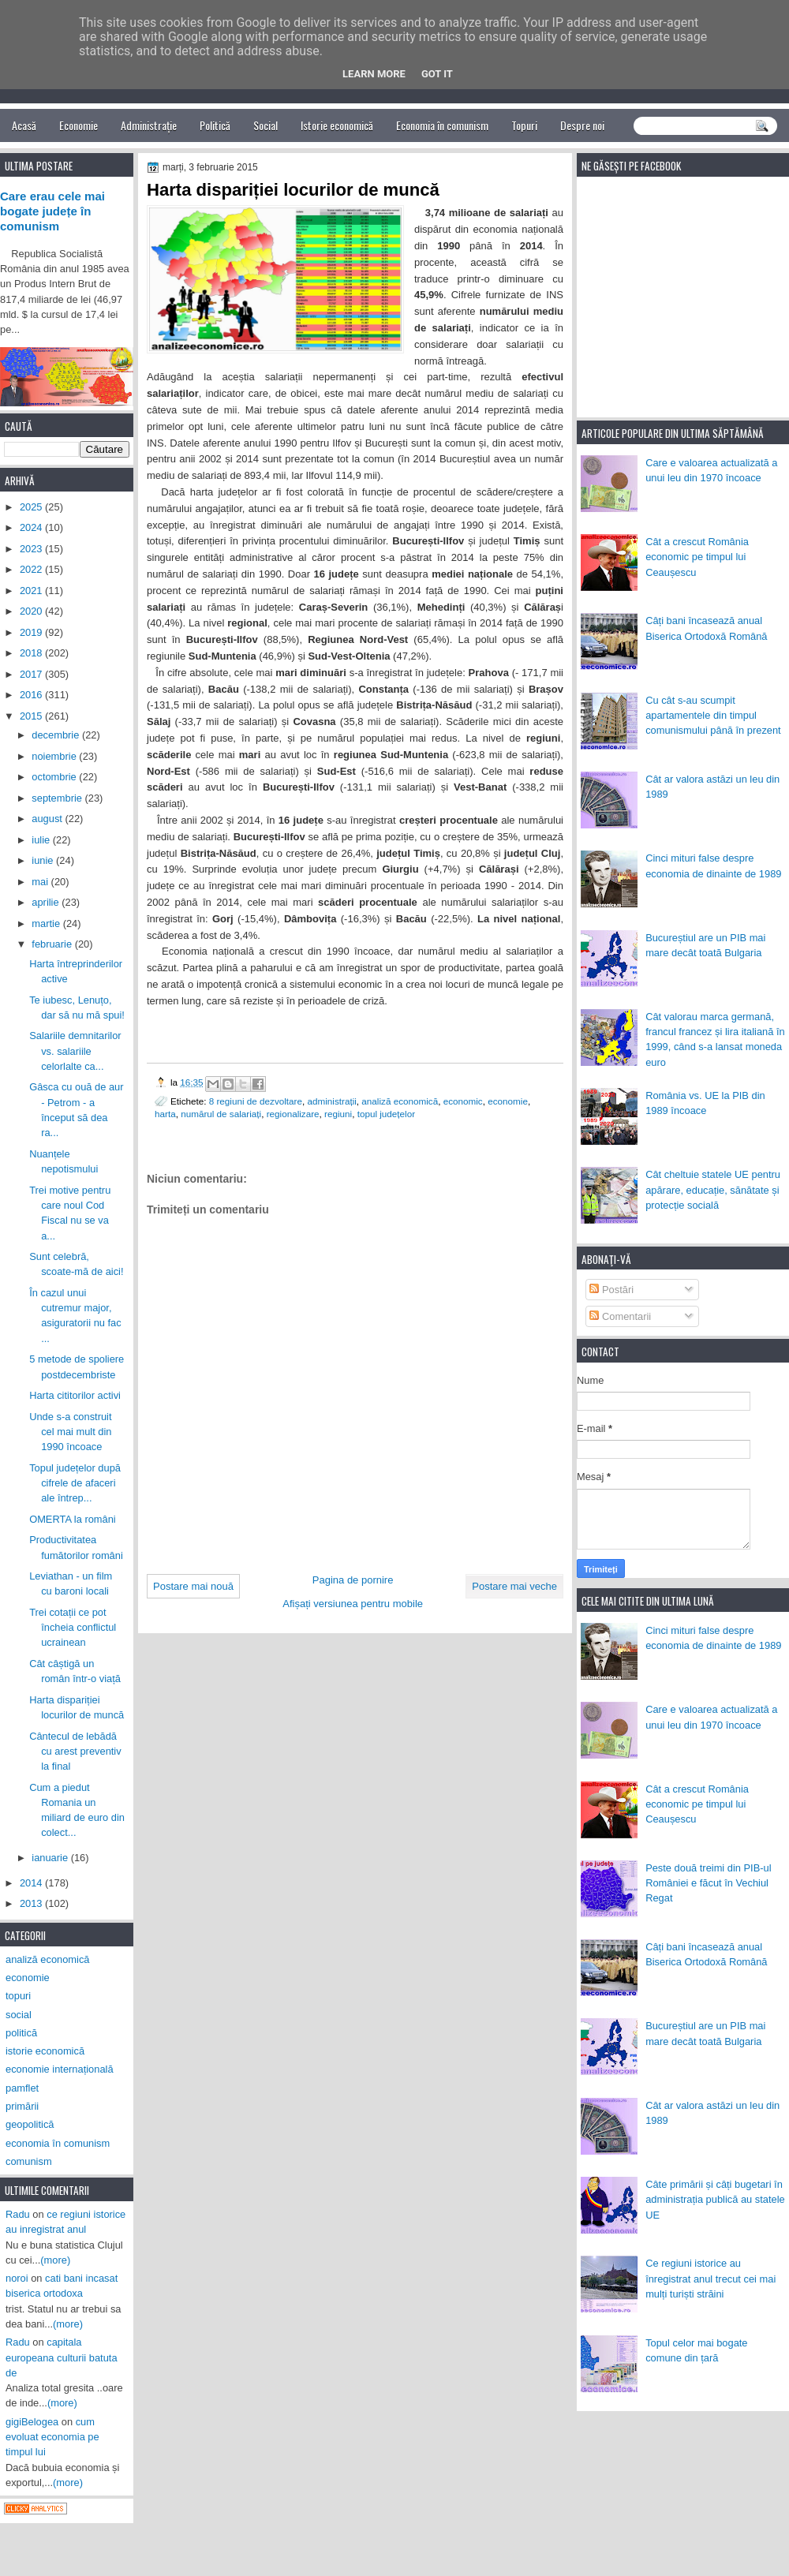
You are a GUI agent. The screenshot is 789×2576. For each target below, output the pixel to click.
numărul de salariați (221, 1114)
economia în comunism (58, 2143)
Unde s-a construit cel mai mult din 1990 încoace (70, 1432)
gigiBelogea (32, 2422)
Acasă (24, 125)
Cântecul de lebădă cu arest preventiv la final (75, 1751)
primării (22, 2106)
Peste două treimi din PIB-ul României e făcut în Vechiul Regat (708, 1883)
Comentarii (620, 1316)
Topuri (524, 125)
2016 (32, 695)
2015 (32, 716)
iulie (42, 840)
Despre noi (582, 125)
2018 (32, 653)
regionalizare (293, 1114)
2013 (32, 1903)
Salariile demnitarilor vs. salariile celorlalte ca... (75, 1051)
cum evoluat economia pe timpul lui (52, 2437)
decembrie (57, 735)
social (19, 2015)
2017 (32, 674)
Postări (611, 1289)
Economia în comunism (442, 125)
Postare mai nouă (193, 1586)
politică (21, 2033)
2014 (32, 1883)
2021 (32, 590)
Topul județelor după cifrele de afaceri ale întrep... (75, 1483)
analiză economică (399, 1101)
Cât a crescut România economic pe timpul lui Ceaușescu (697, 557)
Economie (78, 125)
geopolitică (30, 2124)
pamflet (22, 2088)
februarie (53, 944)
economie (508, 1101)
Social (265, 125)
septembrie (58, 798)
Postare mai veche (514, 1586)
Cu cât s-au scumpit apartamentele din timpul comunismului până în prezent (713, 715)
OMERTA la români (72, 1519)
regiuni (338, 1114)
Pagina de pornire (353, 1580)
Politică (215, 125)
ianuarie (51, 1858)
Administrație (149, 125)
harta (165, 1114)
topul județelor (386, 1114)
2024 (32, 527)
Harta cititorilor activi (75, 1395)
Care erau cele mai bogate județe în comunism (52, 211)
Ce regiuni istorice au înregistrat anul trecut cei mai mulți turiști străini (710, 2278)
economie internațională (60, 2069)
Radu (18, 2214)
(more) (55, 2260)
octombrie (55, 777)
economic (463, 1101)
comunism (29, 2161)
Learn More (374, 74)
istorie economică (45, 2051)
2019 (32, 632)
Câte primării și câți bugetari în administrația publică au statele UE (715, 2199)
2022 (32, 569)
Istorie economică (337, 125)
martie (47, 923)
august (48, 818)
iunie (44, 860)
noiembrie (55, 756)
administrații (332, 1101)
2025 (32, 507)
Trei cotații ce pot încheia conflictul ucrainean (72, 1627)
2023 (32, 549)
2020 (32, 611)
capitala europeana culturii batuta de (62, 2357)
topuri (18, 1996)
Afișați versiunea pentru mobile (352, 1604)
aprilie (47, 902)
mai (41, 882)
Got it (437, 74)
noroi (17, 2278)
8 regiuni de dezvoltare (255, 1101)
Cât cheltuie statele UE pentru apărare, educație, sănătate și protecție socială (712, 1189)
